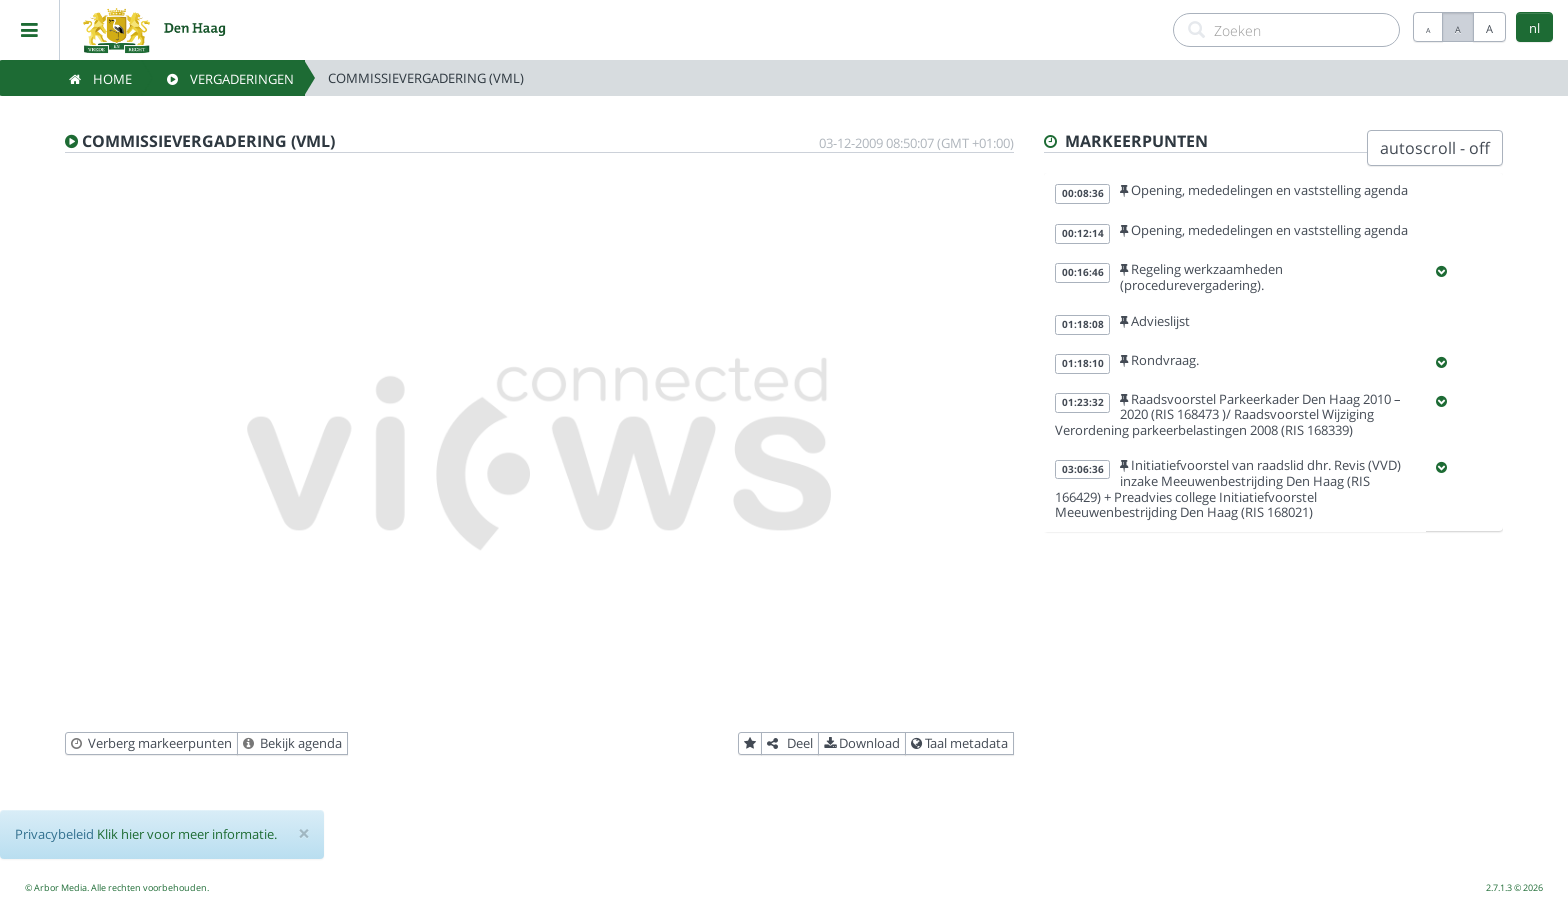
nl (1534, 28)
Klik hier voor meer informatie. (187, 834)
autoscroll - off (1435, 148)
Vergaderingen (230, 79)
